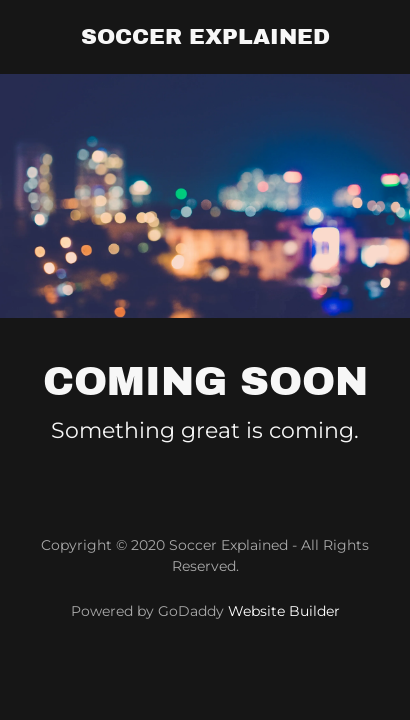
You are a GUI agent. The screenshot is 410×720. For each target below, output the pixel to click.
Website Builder (284, 611)
